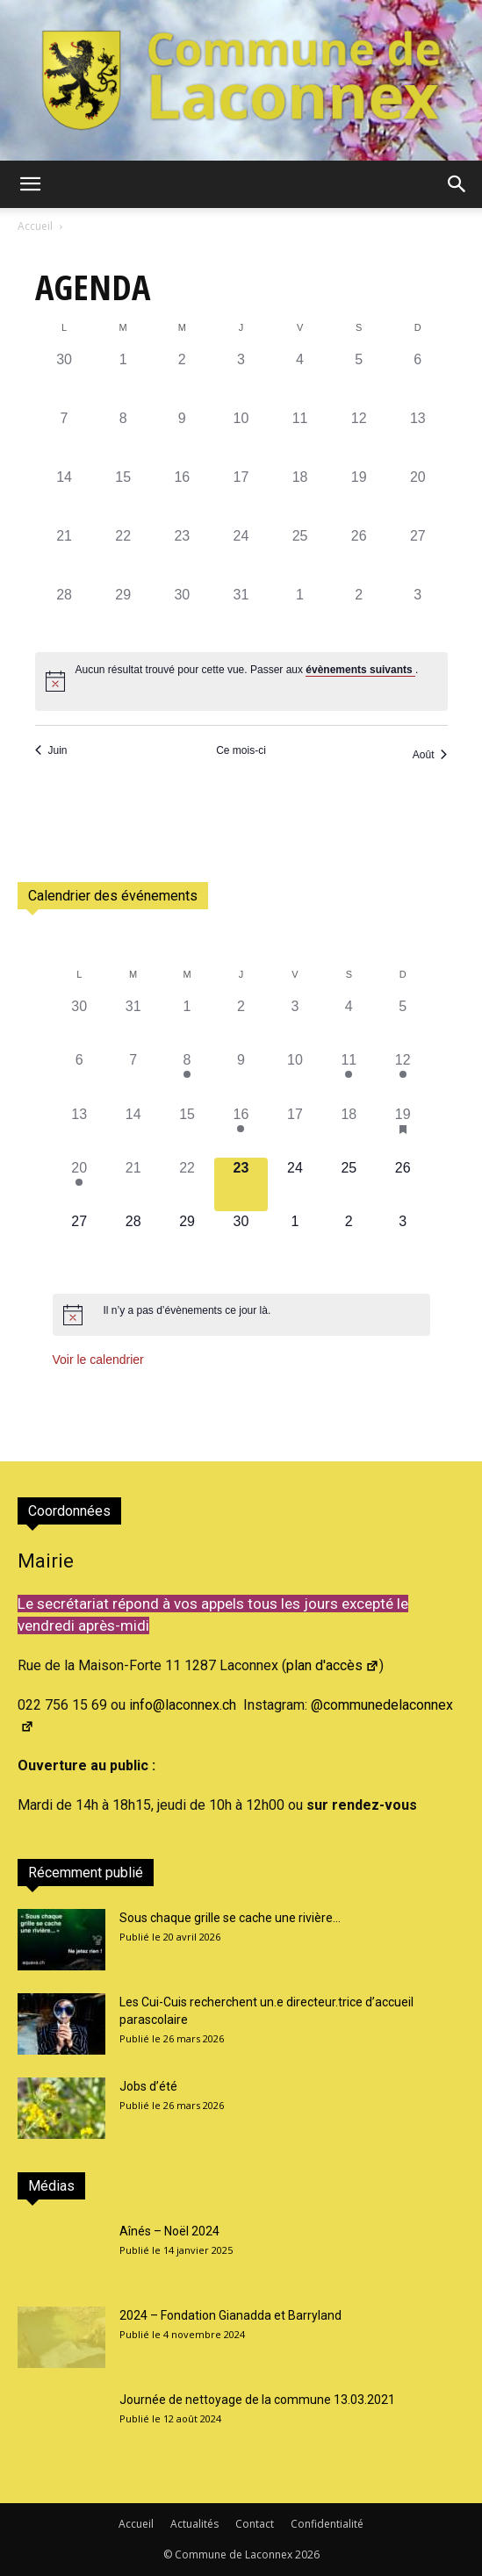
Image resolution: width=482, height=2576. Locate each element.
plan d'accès (332, 1665)
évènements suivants (360, 670)
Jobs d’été (148, 2086)
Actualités (194, 2523)
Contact (254, 2523)
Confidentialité (327, 2523)
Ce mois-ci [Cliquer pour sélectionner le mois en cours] (241, 750)
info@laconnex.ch (182, 1705)
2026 (307, 2554)
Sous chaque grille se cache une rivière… (230, 1918)
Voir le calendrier (98, 1360)
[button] (30, 184)
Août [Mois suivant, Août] (430, 755)
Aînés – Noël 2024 (169, 2231)
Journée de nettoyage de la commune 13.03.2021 (257, 2400)
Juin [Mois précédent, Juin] (51, 750)
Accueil (35, 226)
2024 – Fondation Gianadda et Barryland (230, 2315)
